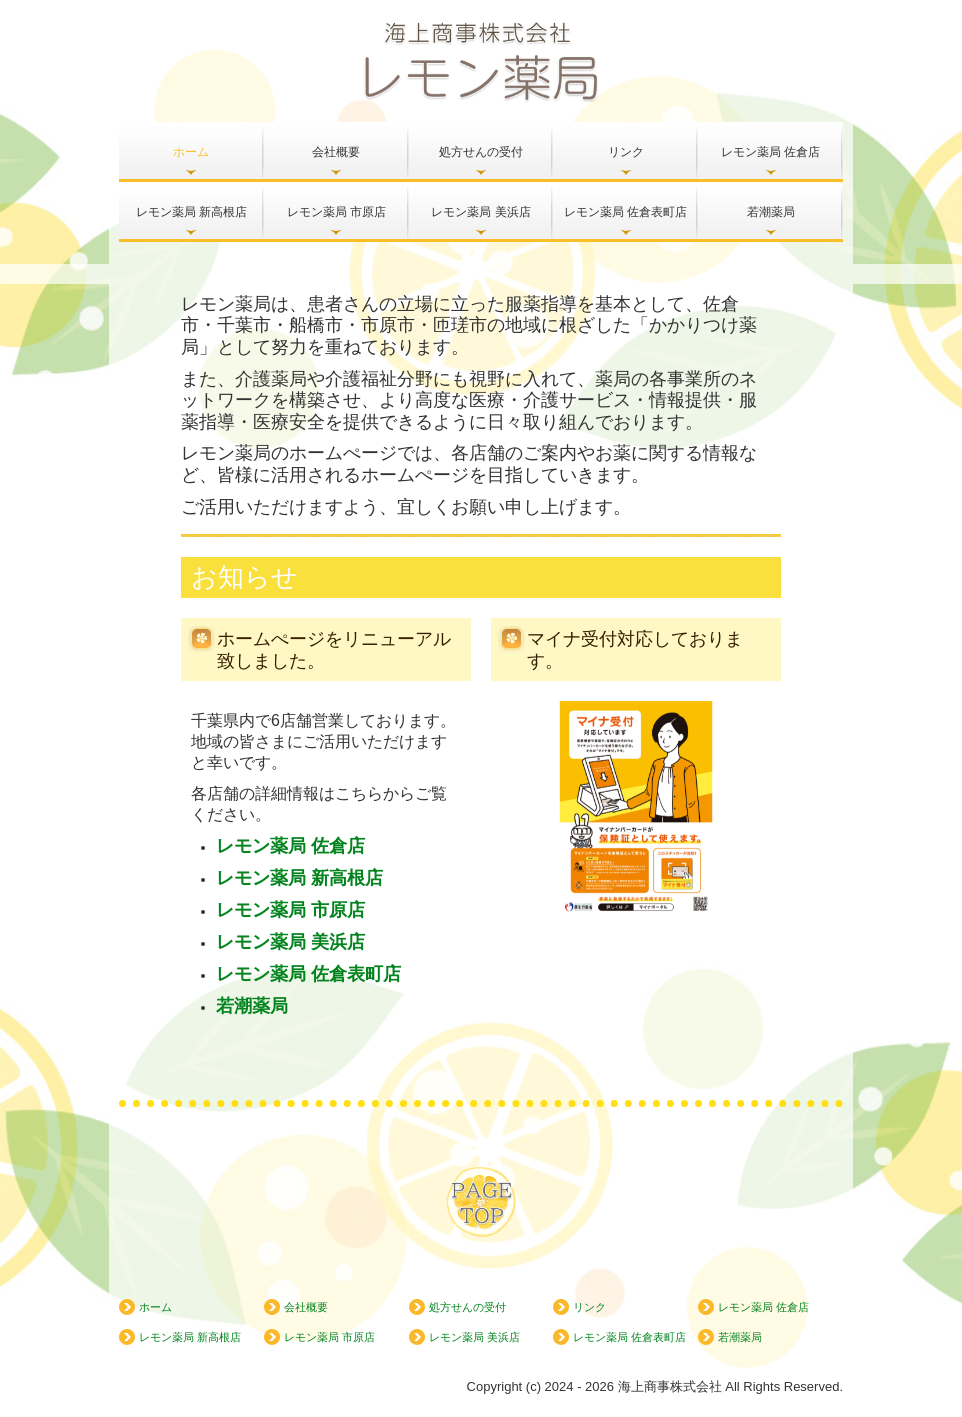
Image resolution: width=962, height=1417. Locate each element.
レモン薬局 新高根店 (191, 212)
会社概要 (336, 152)
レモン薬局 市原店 (336, 212)
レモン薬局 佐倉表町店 (625, 212)
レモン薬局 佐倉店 (770, 152)
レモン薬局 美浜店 (480, 212)
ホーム (191, 152)
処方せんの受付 (481, 152)
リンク (626, 152)
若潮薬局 (771, 212)
